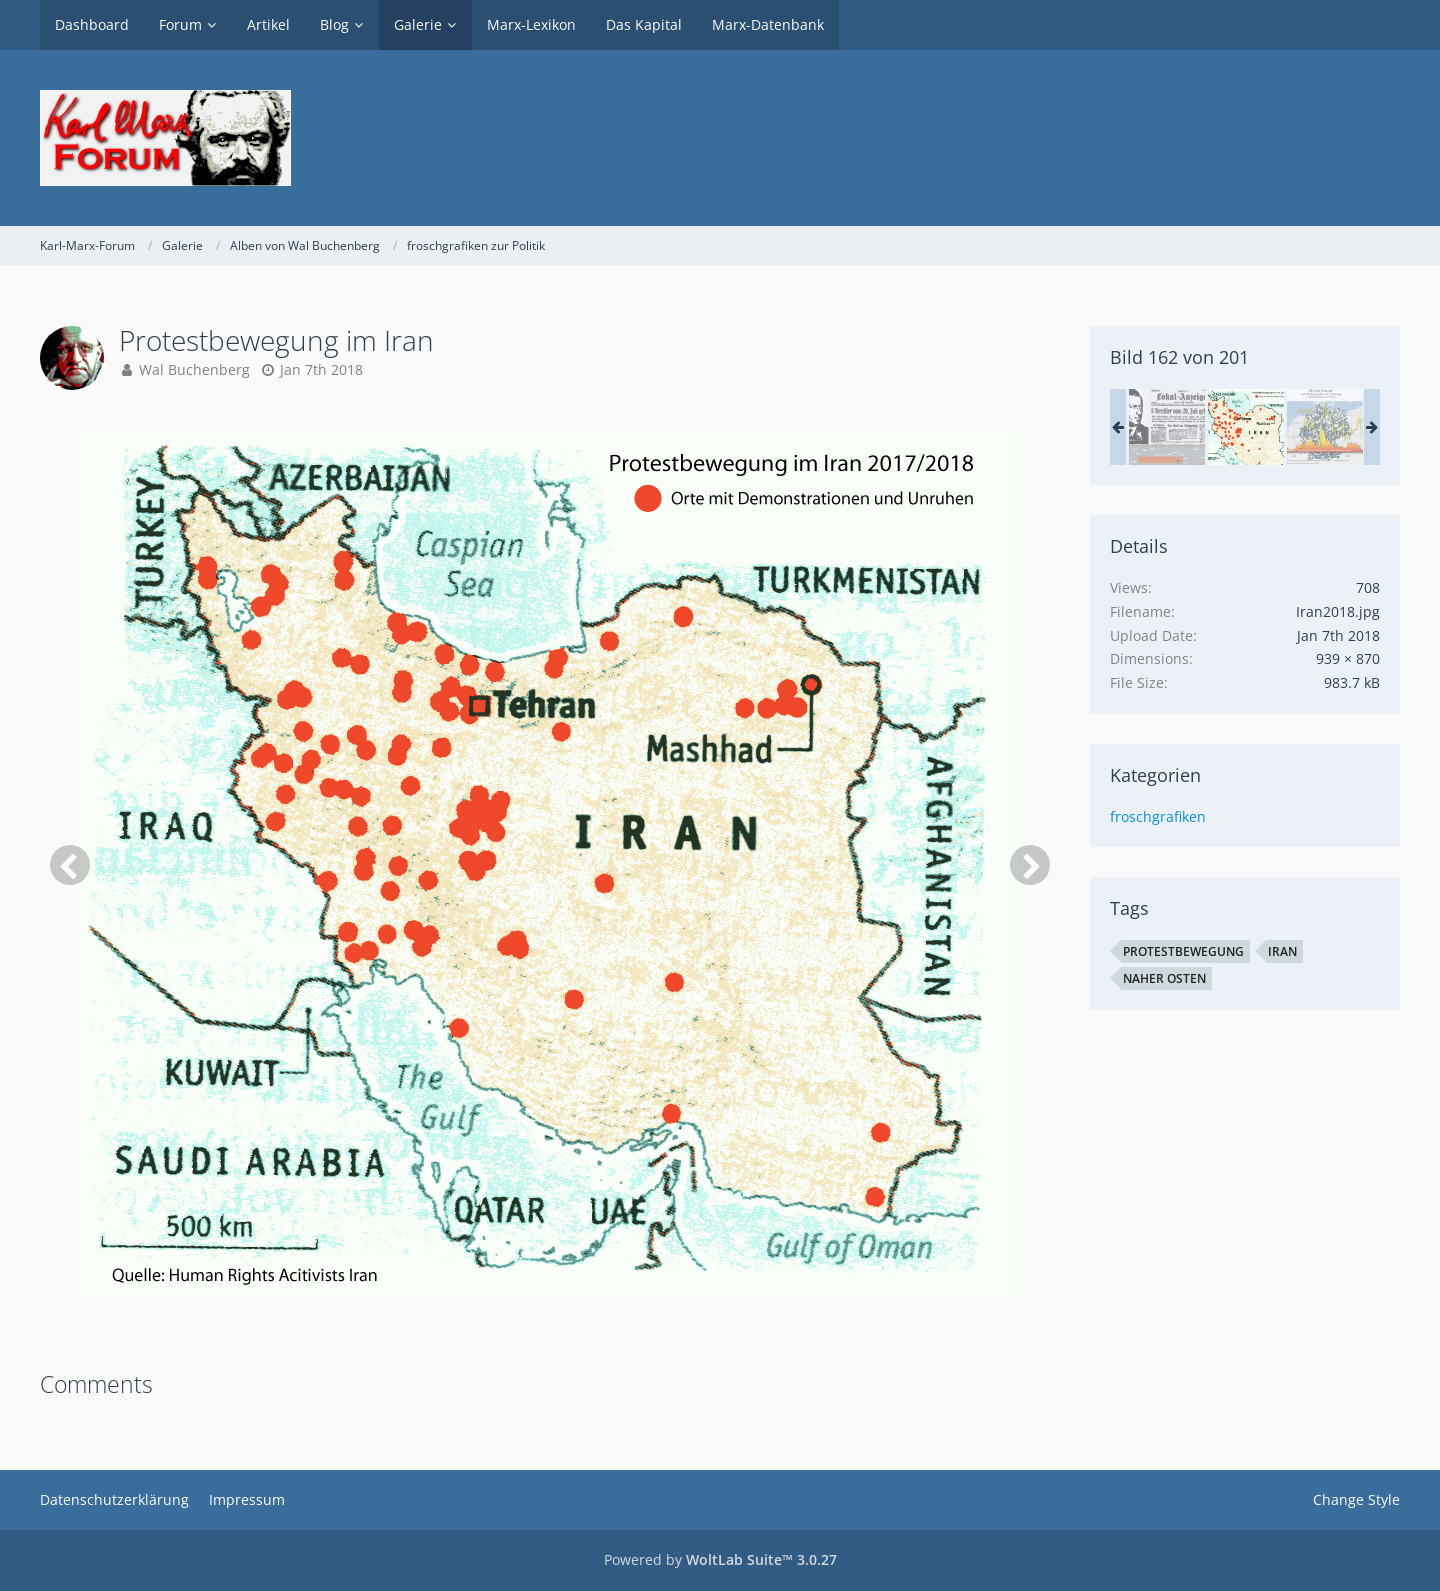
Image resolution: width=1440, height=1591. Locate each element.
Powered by (720, 1559)
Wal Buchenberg (194, 369)
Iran (1282, 951)
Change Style (1356, 1499)
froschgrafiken (1158, 816)
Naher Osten (1164, 978)
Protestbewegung (1183, 951)
